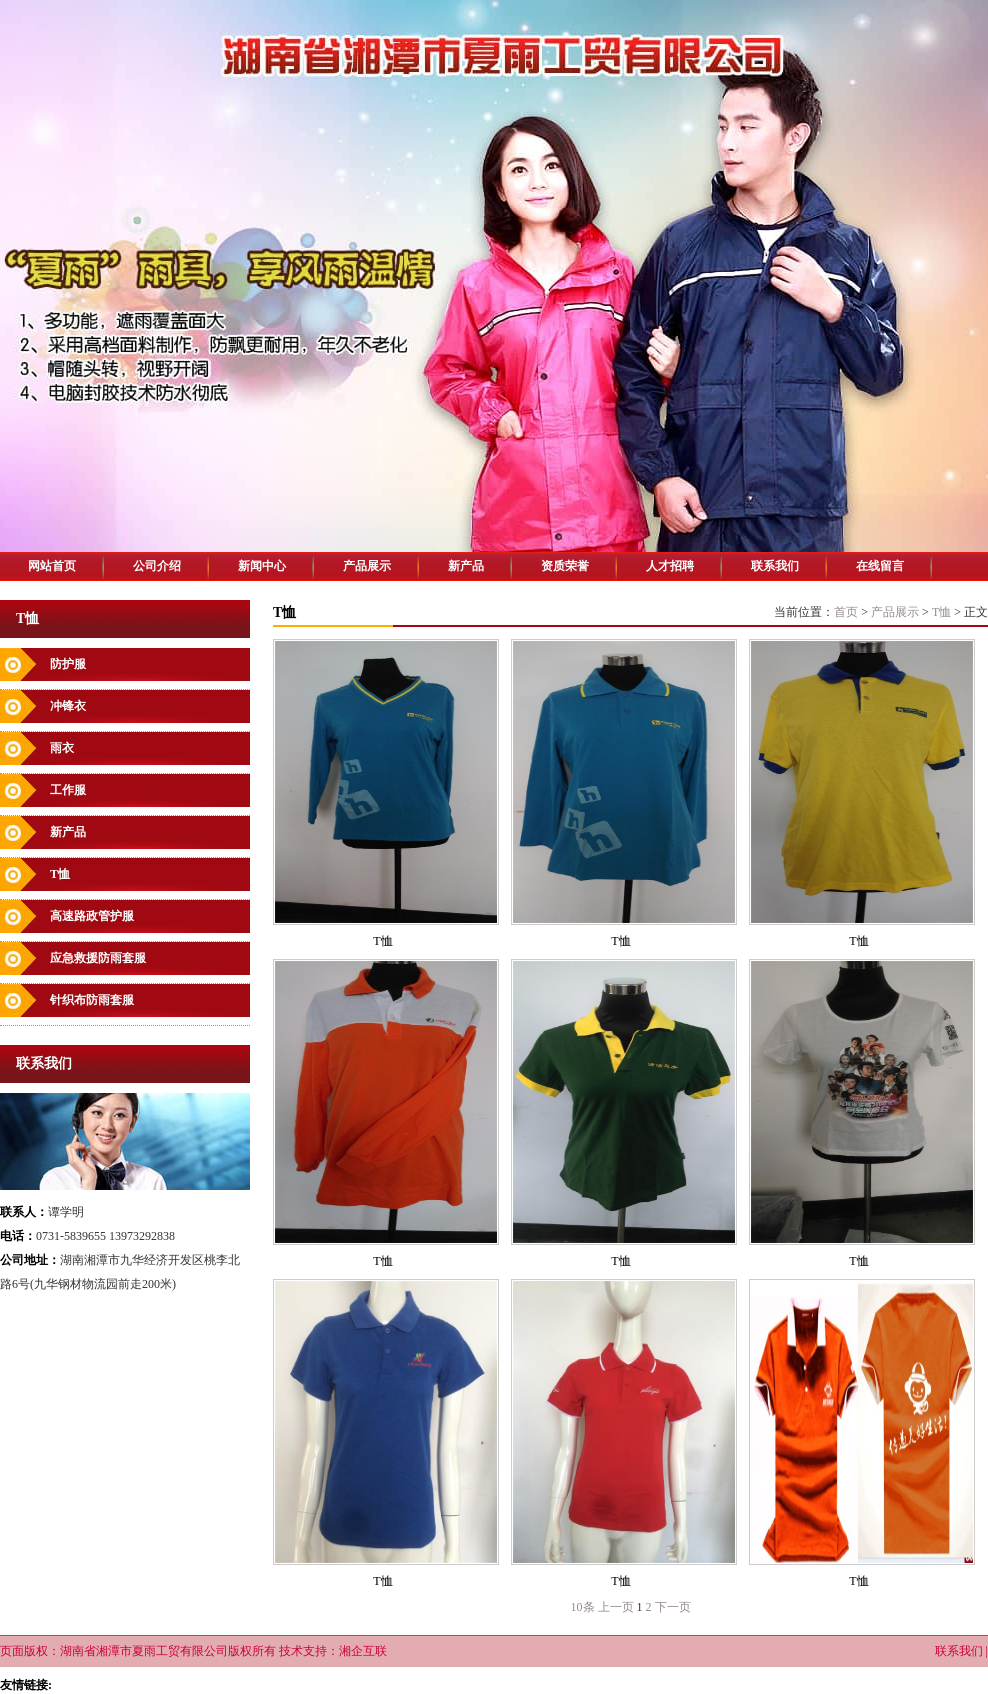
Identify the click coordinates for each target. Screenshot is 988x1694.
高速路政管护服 (92, 916)
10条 (583, 1607)
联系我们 (775, 566)
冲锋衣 (68, 706)
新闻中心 (262, 566)
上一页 (616, 1607)
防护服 (68, 664)
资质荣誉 (565, 566)
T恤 (60, 874)
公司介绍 (157, 566)
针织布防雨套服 (92, 1000)
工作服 (68, 790)
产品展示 (367, 566)
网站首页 (52, 566)
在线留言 (880, 566)
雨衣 (62, 748)
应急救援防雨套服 (98, 958)
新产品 (466, 566)
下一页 (673, 1607)
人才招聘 (670, 566)
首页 (846, 612)
